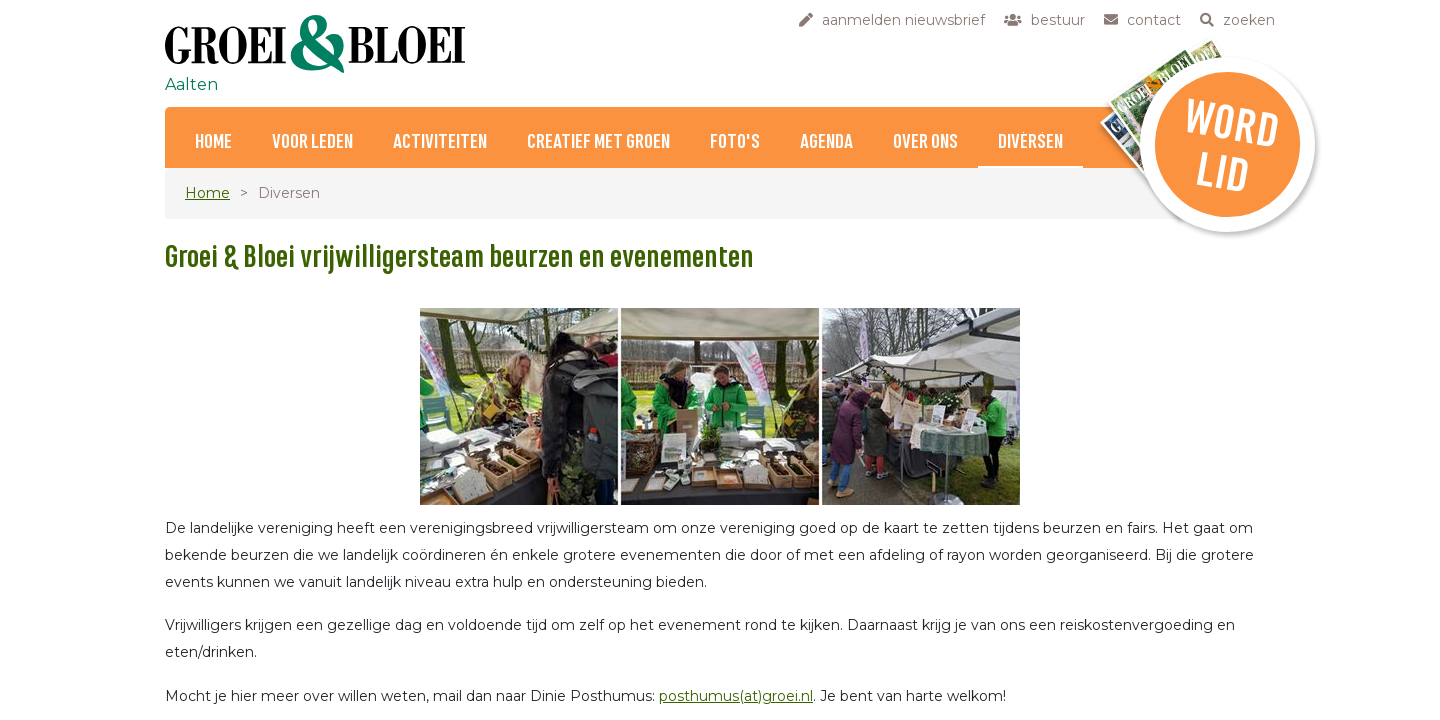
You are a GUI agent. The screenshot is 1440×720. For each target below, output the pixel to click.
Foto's (735, 142)
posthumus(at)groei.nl (736, 696)
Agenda (826, 142)
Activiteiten (440, 142)
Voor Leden (312, 142)
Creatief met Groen (598, 142)
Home (213, 142)
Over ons (925, 142)
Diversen (1030, 142)
